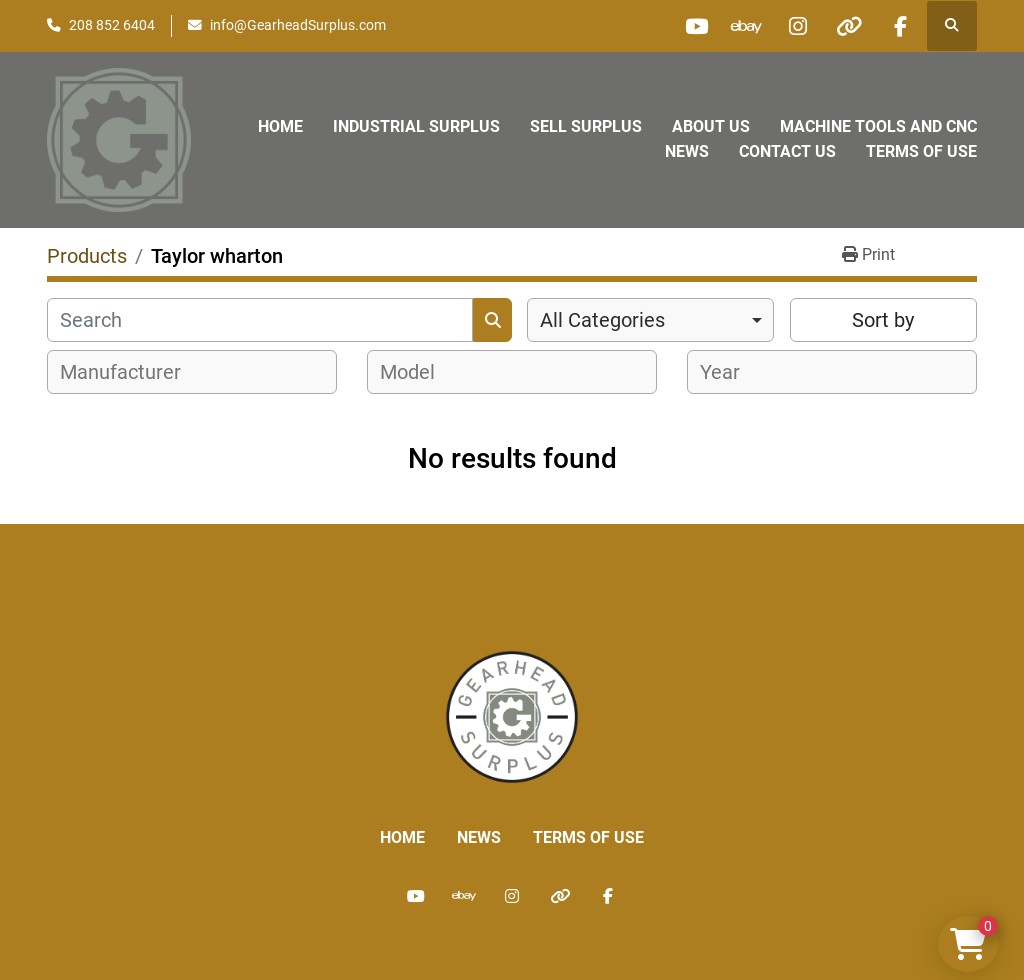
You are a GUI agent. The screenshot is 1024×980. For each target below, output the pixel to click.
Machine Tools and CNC (878, 126)
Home (280, 126)
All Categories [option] (602, 320)
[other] (849, 26)
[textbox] (131, 372)
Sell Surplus (586, 126)
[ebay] (747, 26)
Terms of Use (921, 151)
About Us (711, 126)
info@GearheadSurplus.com (298, 25)
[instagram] (798, 26)
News (687, 151)
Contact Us (787, 151)
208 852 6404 (112, 25)
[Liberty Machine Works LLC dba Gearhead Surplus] (512, 715)
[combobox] (650, 320)
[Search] (260, 320)
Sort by (883, 320)
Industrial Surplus (416, 126)
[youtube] (696, 26)
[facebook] (900, 26)
